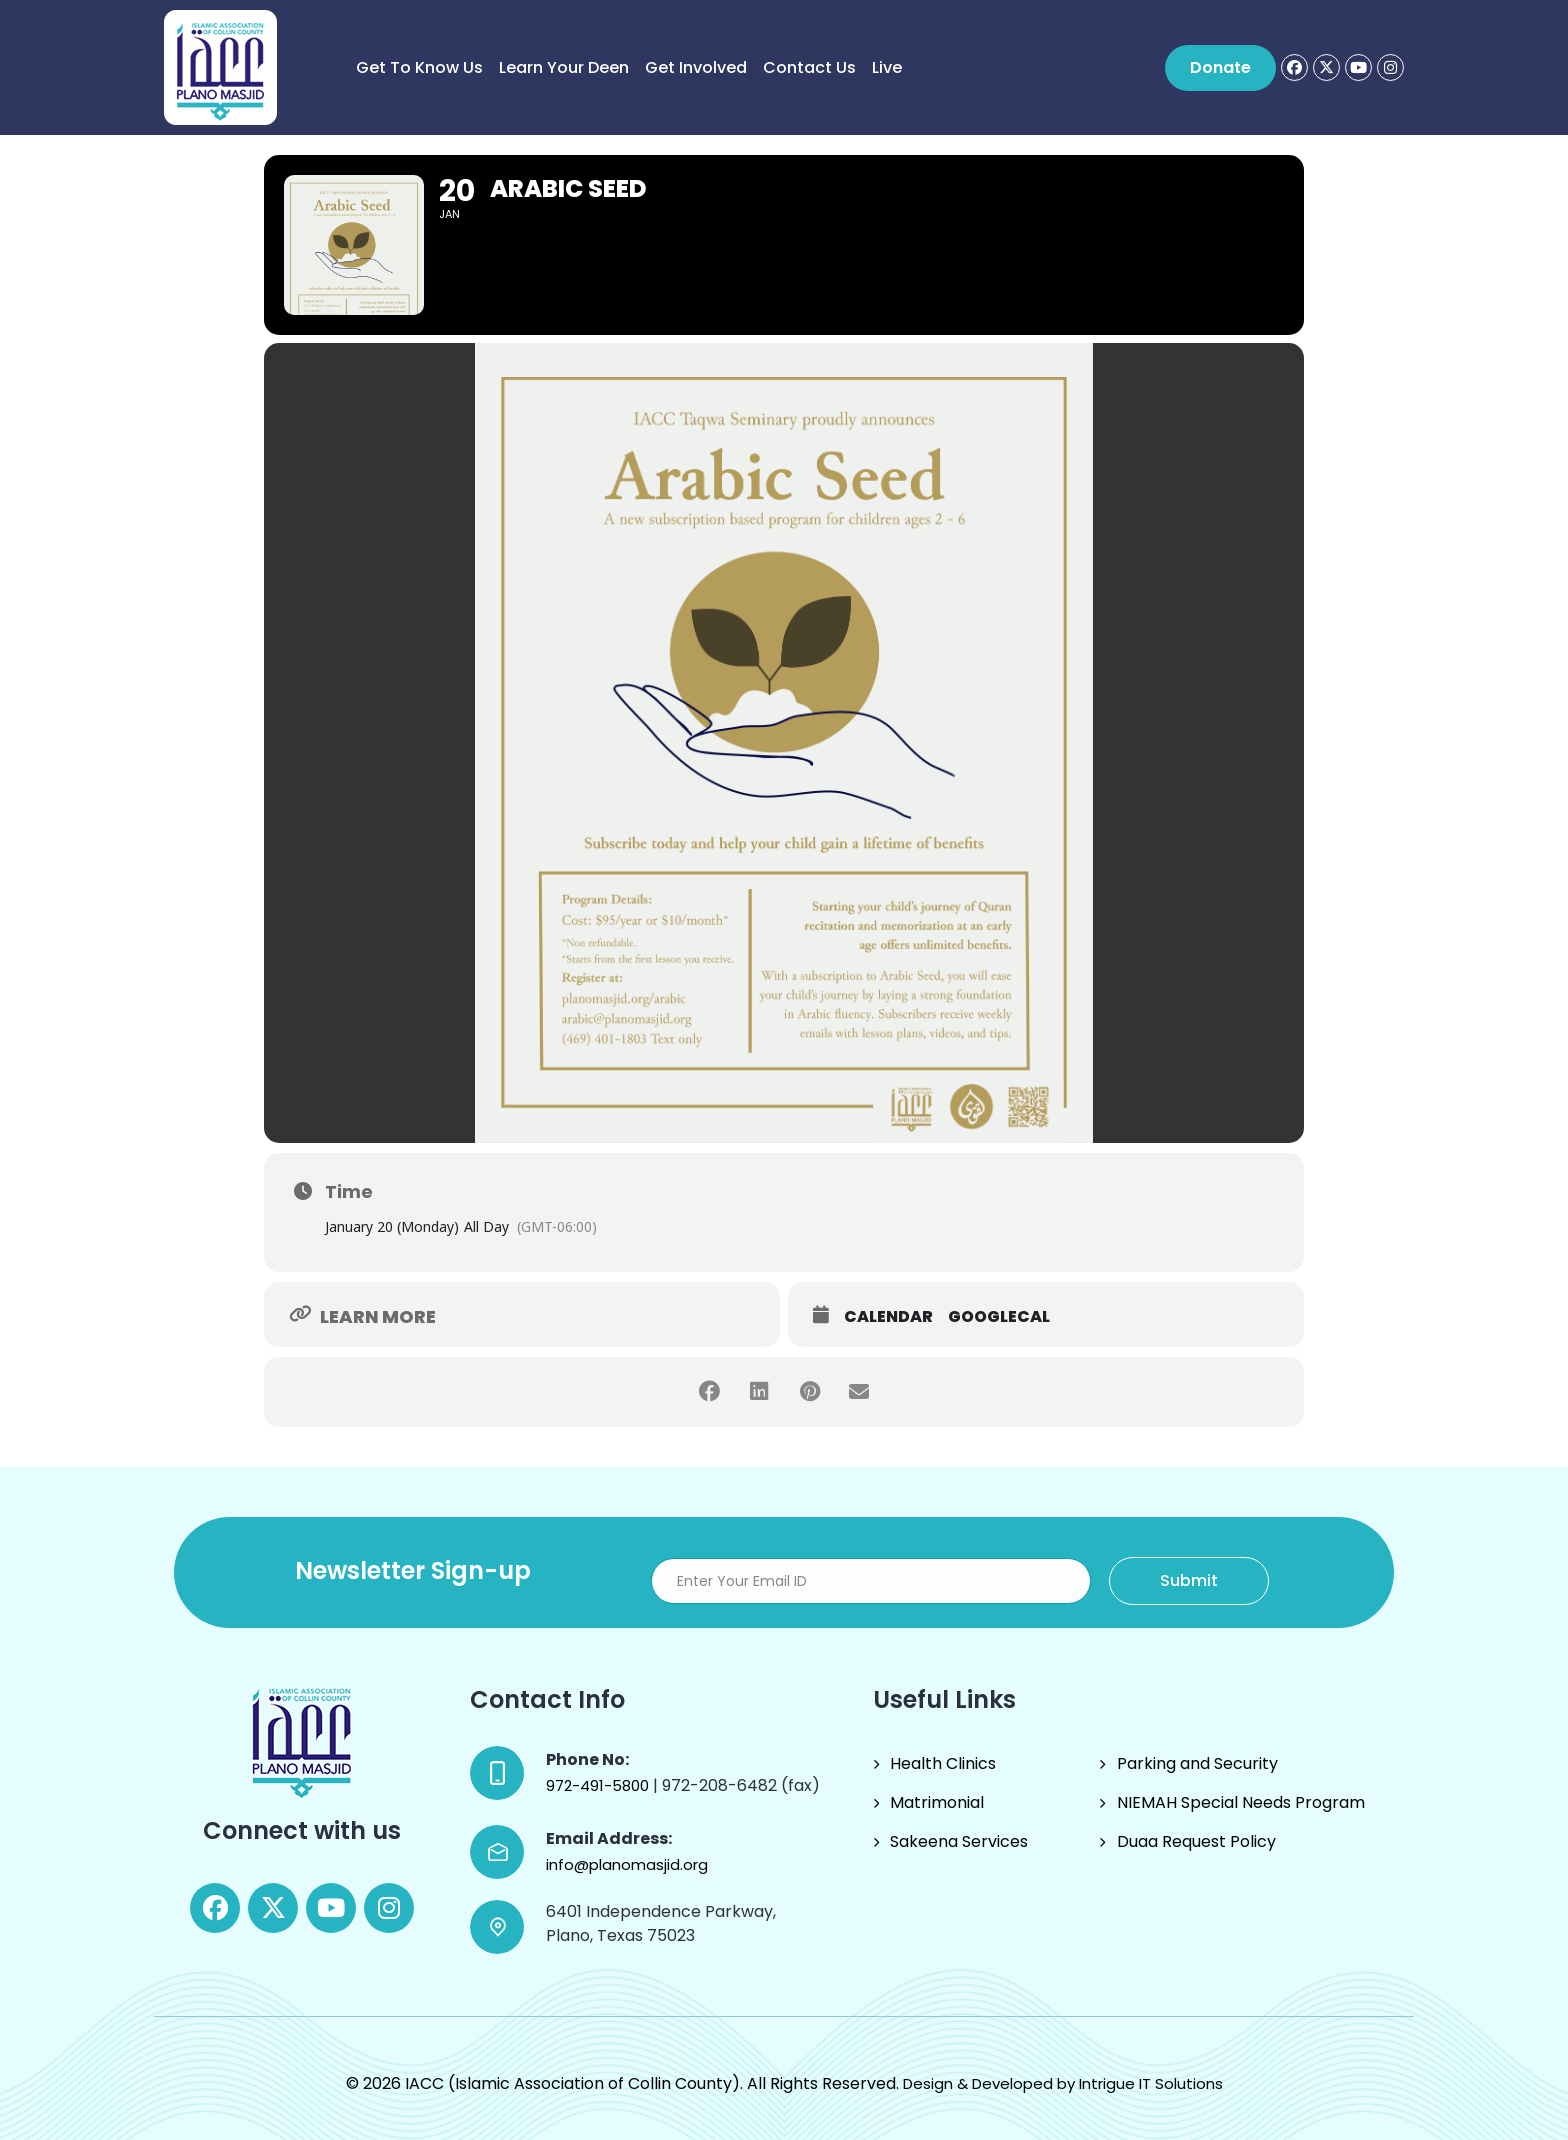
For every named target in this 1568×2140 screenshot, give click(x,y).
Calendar (888, 1317)
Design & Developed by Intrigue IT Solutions (1063, 2083)
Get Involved (696, 67)
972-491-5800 (599, 1785)
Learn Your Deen (564, 67)
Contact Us (809, 67)
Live (887, 67)
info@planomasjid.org (627, 1864)
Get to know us (419, 67)
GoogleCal (999, 1317)
